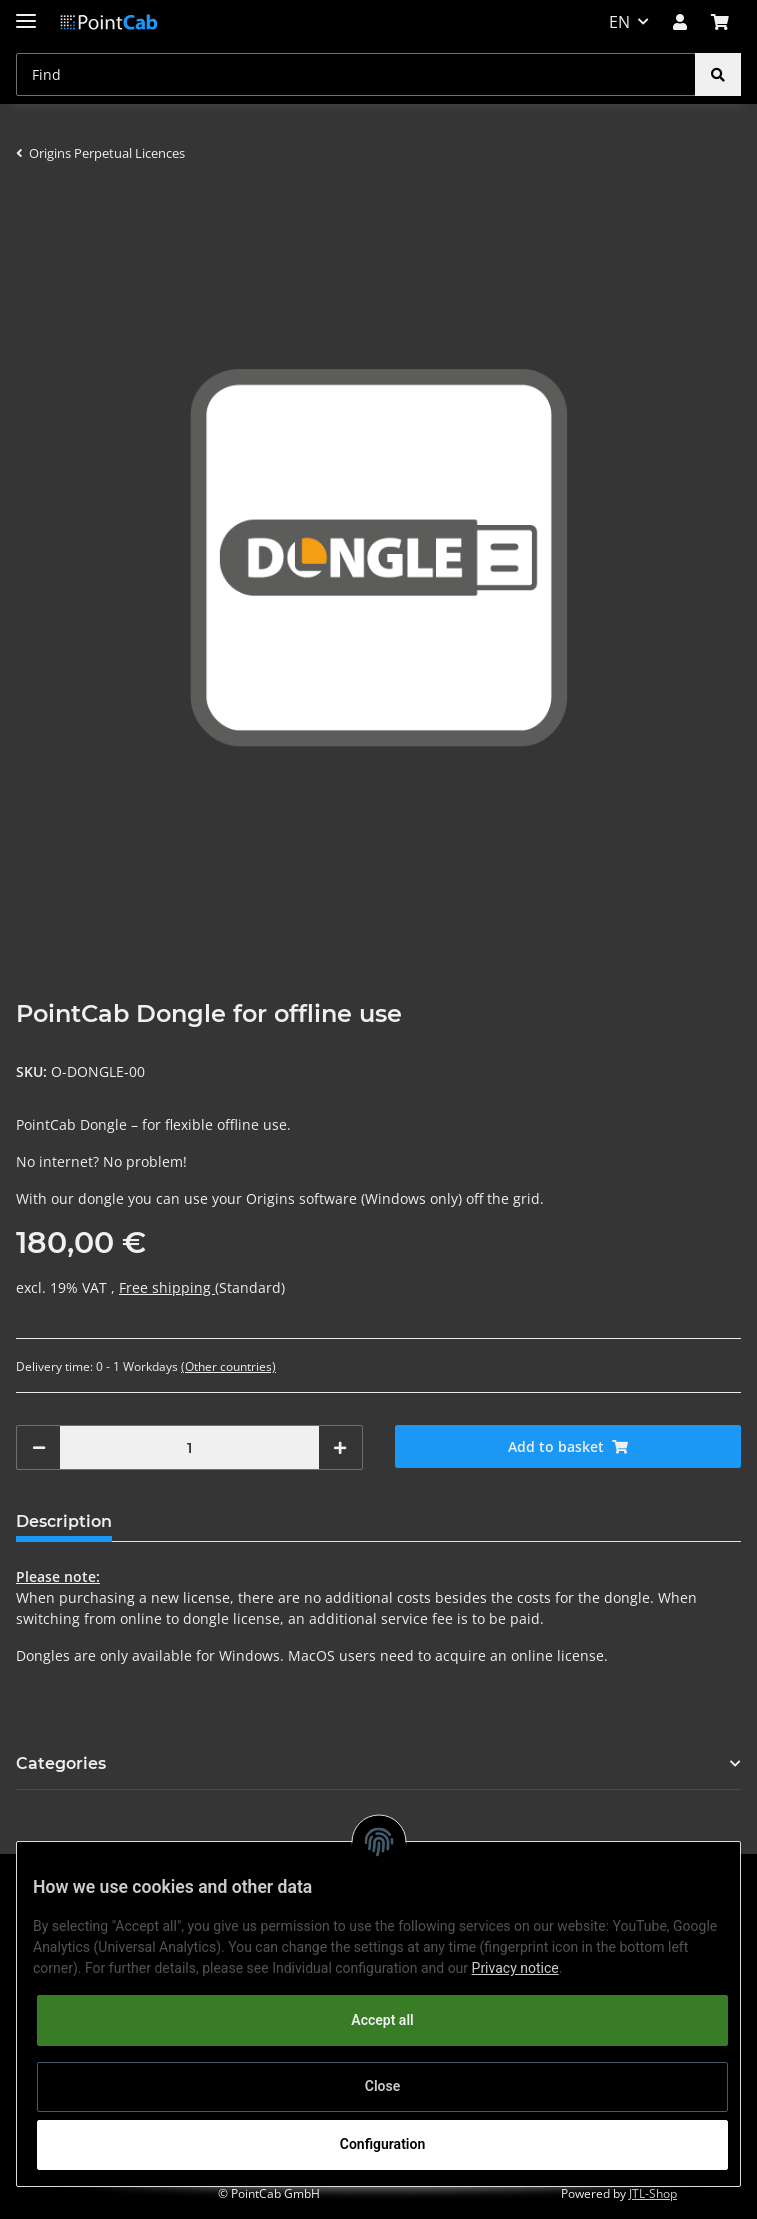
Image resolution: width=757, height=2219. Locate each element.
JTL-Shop (653, 2193)
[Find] (356, 74)
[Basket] (720, 22)
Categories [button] (61, 1763)
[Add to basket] (568, 1446)
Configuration (382, 2144)
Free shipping (167, 1287)
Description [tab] (64, 1521)
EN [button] (619, 22)
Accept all (382, 2020)
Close (382, 2086)
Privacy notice (515, 1968)
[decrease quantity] (39, 1447)
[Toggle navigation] (26, 12)
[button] (680, 22)
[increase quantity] (340, 1447)
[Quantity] (189, 1447)
